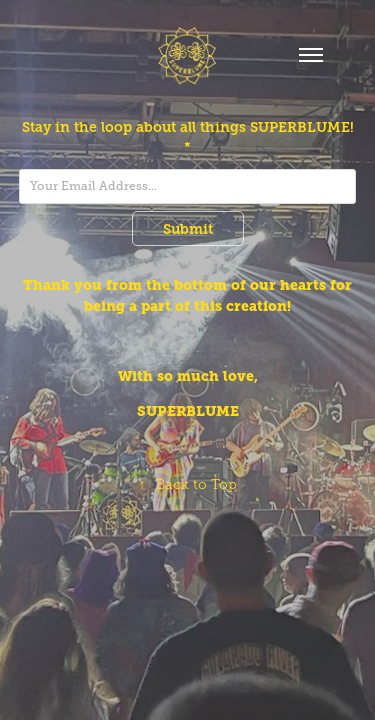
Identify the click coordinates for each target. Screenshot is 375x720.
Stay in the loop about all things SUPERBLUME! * (188, 137)
